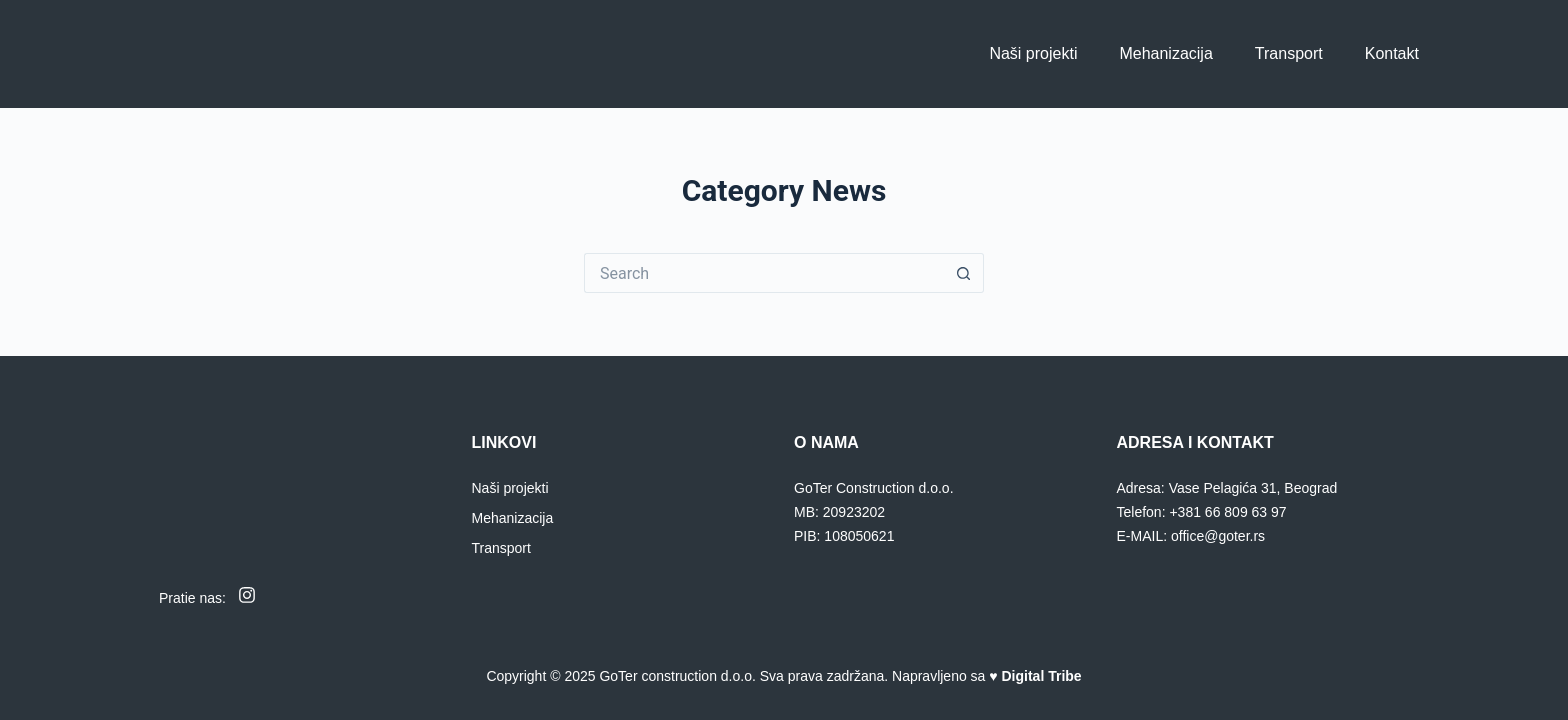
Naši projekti (1033, 53)
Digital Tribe (1042, 676)
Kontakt (1392, 53)
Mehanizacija (1165, 53)
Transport (1289, 53)
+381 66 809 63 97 (1227, 512)
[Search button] (964, 273)
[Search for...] (764, 273)
